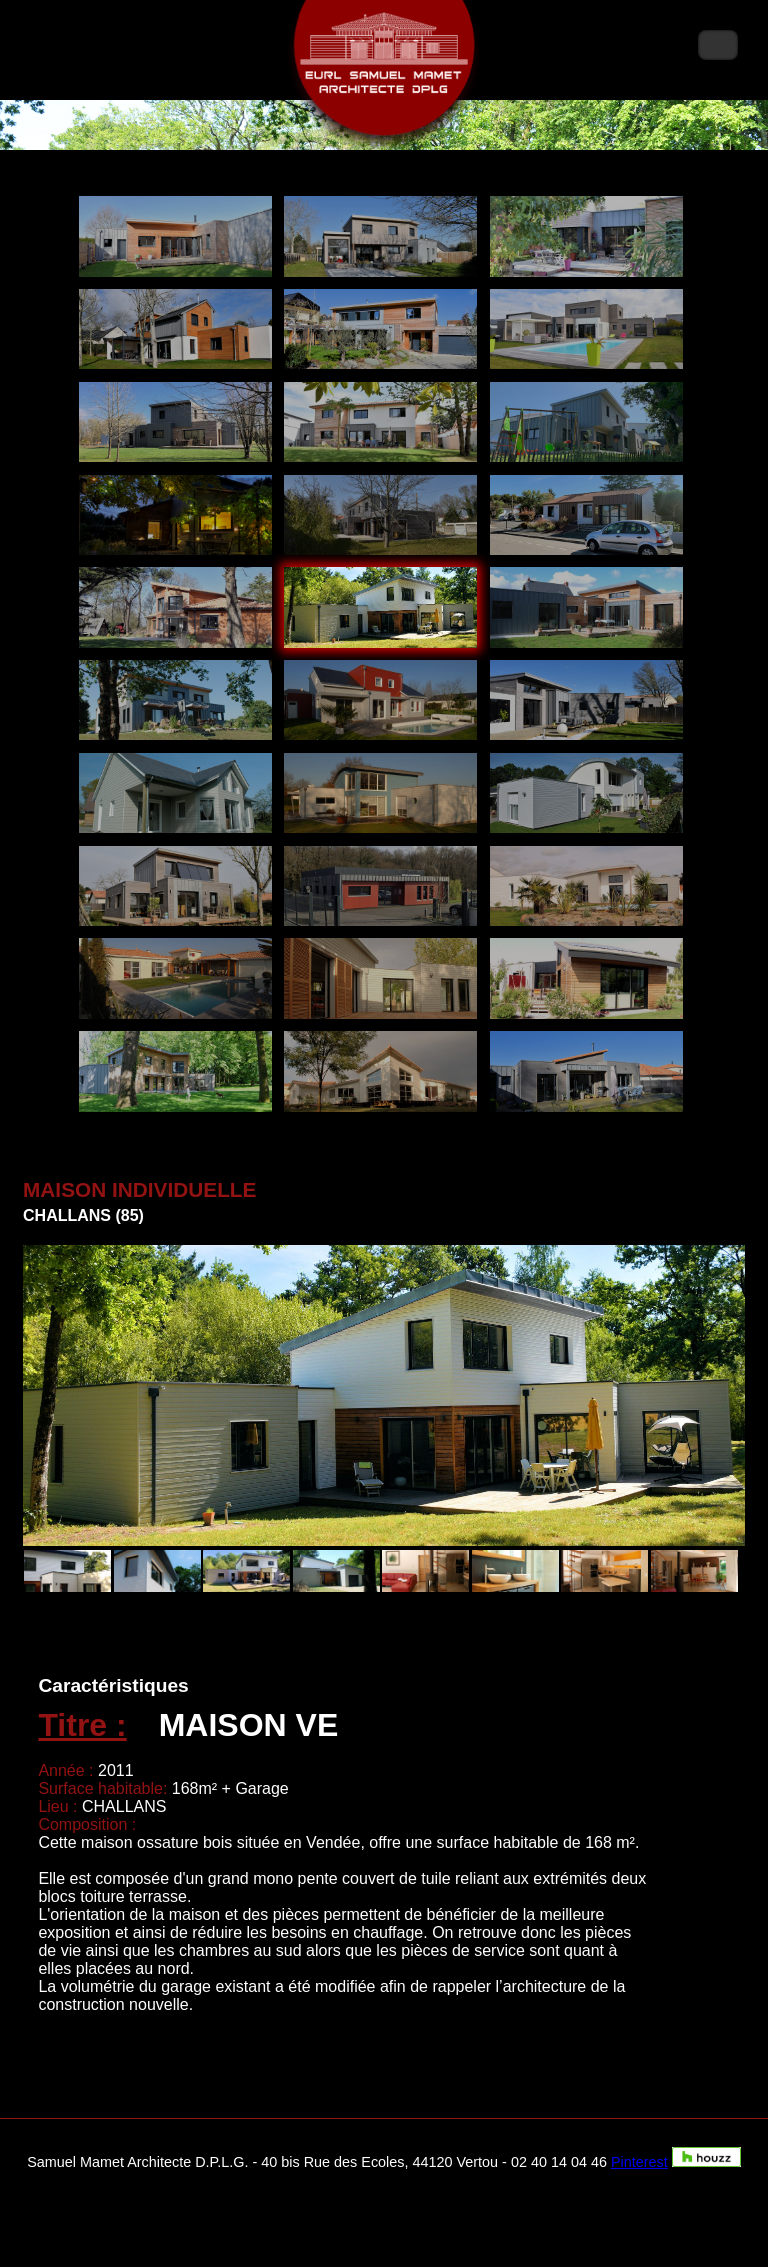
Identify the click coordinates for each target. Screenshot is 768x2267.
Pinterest (639, 2162)
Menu (718, 45)
